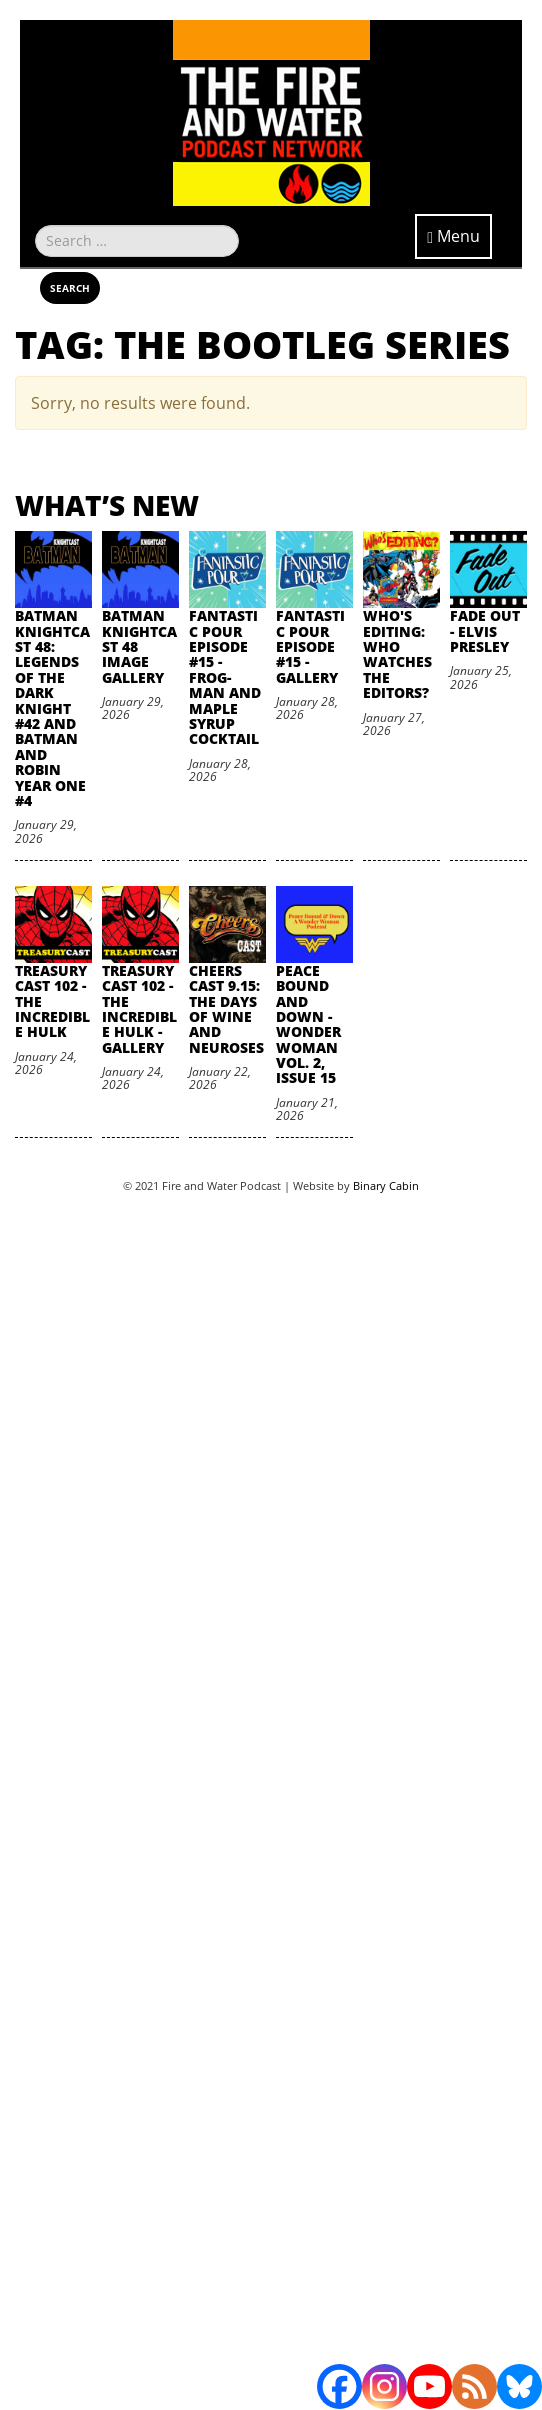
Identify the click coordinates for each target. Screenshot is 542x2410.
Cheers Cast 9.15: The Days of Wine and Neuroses (226, 1009)
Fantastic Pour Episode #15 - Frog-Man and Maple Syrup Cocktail (225, 677)
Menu (453, 236)
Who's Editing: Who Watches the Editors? (397, 654)
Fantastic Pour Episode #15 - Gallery (310, 646)
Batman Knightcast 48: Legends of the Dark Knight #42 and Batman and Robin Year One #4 (52, 708)
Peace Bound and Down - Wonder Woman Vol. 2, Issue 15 (308, 1024)
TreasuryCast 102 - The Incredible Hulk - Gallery (139, 1009)
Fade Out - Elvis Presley (485, 631)
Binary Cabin (386, 1185)
